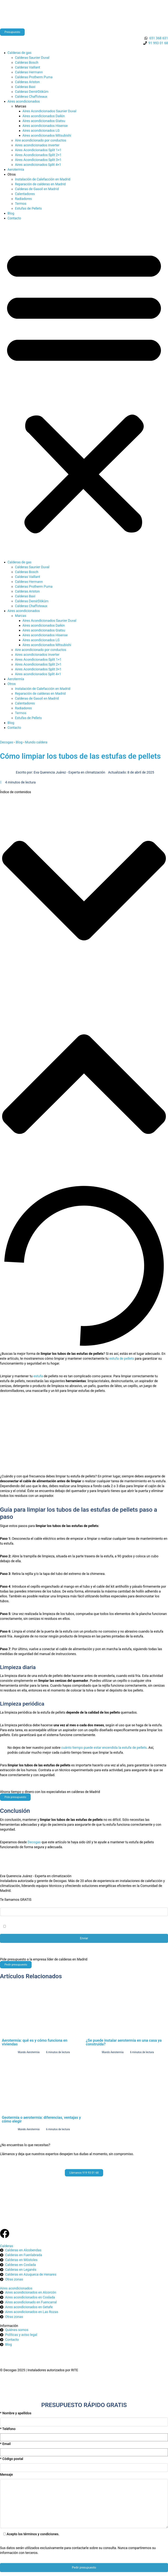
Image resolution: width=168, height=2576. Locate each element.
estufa (38, 1376)
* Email (84, 2449)
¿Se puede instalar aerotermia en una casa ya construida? (124, 2042)
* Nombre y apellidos (84, 2418)
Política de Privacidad (38, 1926)
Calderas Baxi (25, 87)
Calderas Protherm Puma (34, 77)
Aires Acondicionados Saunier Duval (49, 111)
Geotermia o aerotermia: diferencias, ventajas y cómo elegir (41, 2119)
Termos (20, 203)
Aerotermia (15, 169)
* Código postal (84, 2464)
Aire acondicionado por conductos (40, 140)
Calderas (6, 2246)
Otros (11, 174)
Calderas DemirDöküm (31, 92)
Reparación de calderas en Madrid (40, 184)
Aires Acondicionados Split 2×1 (38, 155)
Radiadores (23, 199)
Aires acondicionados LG (41, 131)
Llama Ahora (85, 1946)
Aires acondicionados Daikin (43, 116)
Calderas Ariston (27, 82)
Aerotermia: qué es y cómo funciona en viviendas (34, 2042)
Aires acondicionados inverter (37, 145)
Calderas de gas (19, 53)
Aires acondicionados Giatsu (43, 121)
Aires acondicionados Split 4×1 (38, 165)
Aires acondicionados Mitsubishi (46, 135)
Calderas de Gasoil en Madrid (37, 189)
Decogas (6, 742)
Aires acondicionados (23, 101)
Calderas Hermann (29, 72)
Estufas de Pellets (28, 208)
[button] (84, 390)
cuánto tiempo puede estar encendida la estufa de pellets (103, 1748)
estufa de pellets (121, 1358)
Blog (10, 213)
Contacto (14, 218)
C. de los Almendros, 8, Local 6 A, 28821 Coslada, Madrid (42, 2218)
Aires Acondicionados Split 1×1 (38, 150)
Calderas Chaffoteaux (31, 96)
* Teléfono (84, 1908)
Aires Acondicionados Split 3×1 (38, 160)
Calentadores (25, 194)
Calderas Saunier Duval (32, 58)
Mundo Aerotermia (28, 2052)
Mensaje (84, 2501)
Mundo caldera (36, 742)
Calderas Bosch (26, 62)
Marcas (20, 106)
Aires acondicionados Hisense (45, 126)
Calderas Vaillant (27, 67)
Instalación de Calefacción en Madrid (42, 179)
